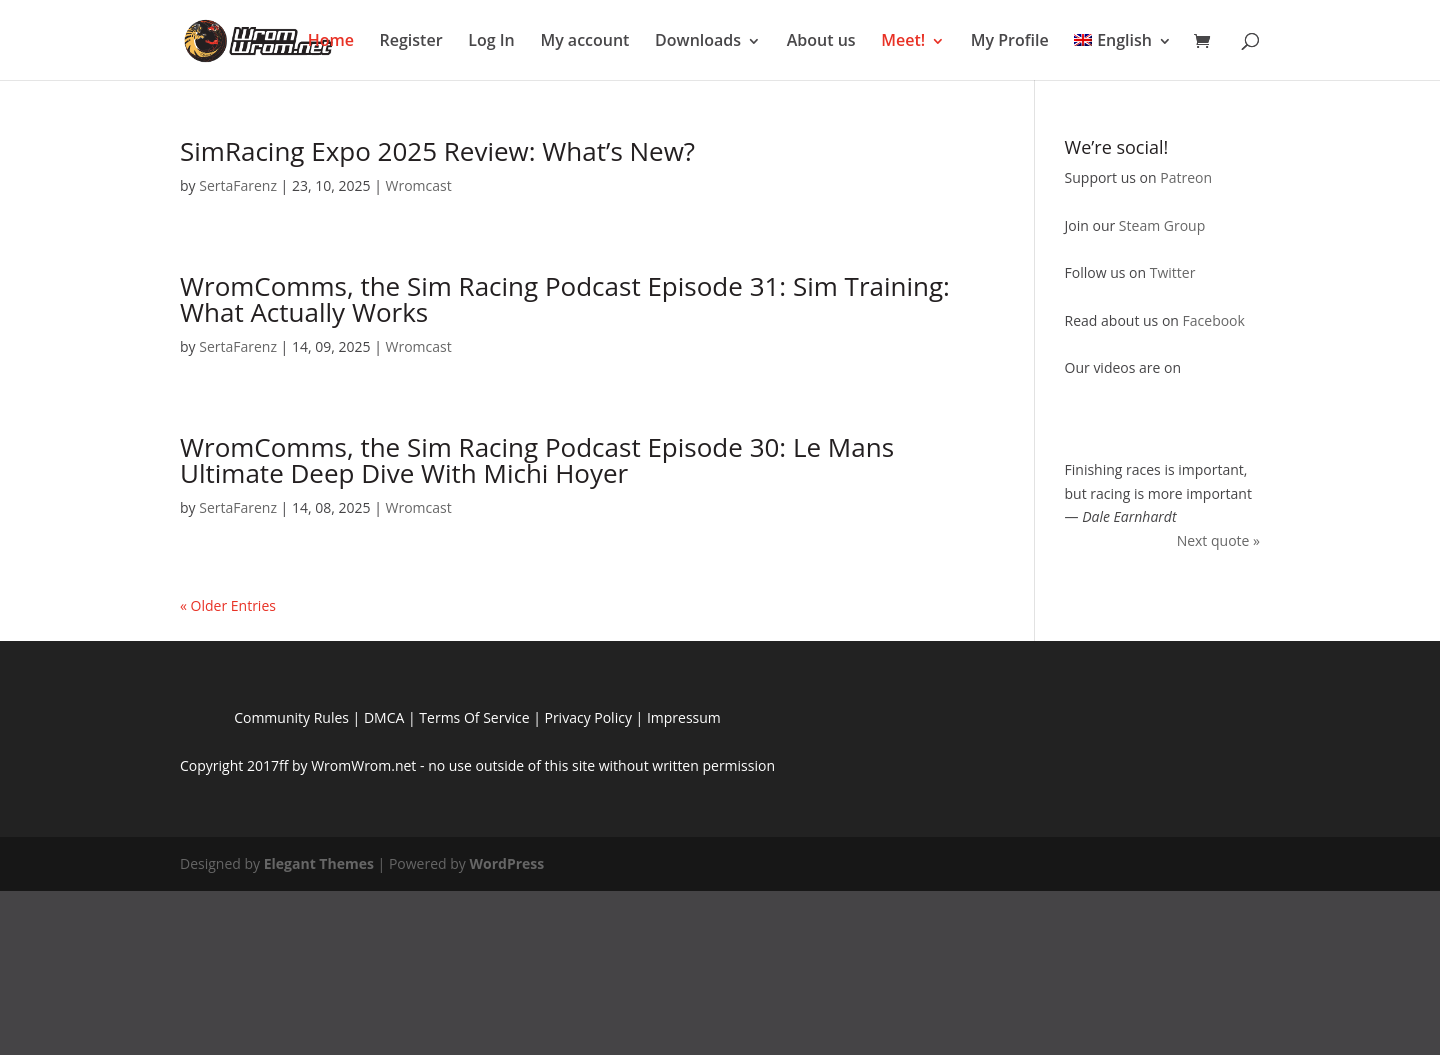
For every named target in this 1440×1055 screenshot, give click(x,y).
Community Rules (291, 717)
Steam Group (1162, 225)
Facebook (1214, 320)
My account (584, 40)
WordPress (506, 863)
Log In (491, 40)
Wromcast (418, 185)
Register (411, 40)
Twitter (1173, 272)
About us (821, 40)
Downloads (698, 40)
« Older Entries (228, 605)
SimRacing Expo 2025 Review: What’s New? (437, 151)
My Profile (1010, 40)
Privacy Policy (587, 717)
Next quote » (1218, 540)
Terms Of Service (474, 717)
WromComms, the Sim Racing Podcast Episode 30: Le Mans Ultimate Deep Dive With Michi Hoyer (537, 460)
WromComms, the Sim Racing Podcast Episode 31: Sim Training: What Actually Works (565, 299)
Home (331, 40)
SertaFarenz (238, 185)
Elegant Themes (319, 863)
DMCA (384, 717)
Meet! (903, 40)
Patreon (1186, 177)
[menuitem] (1123, 49)
